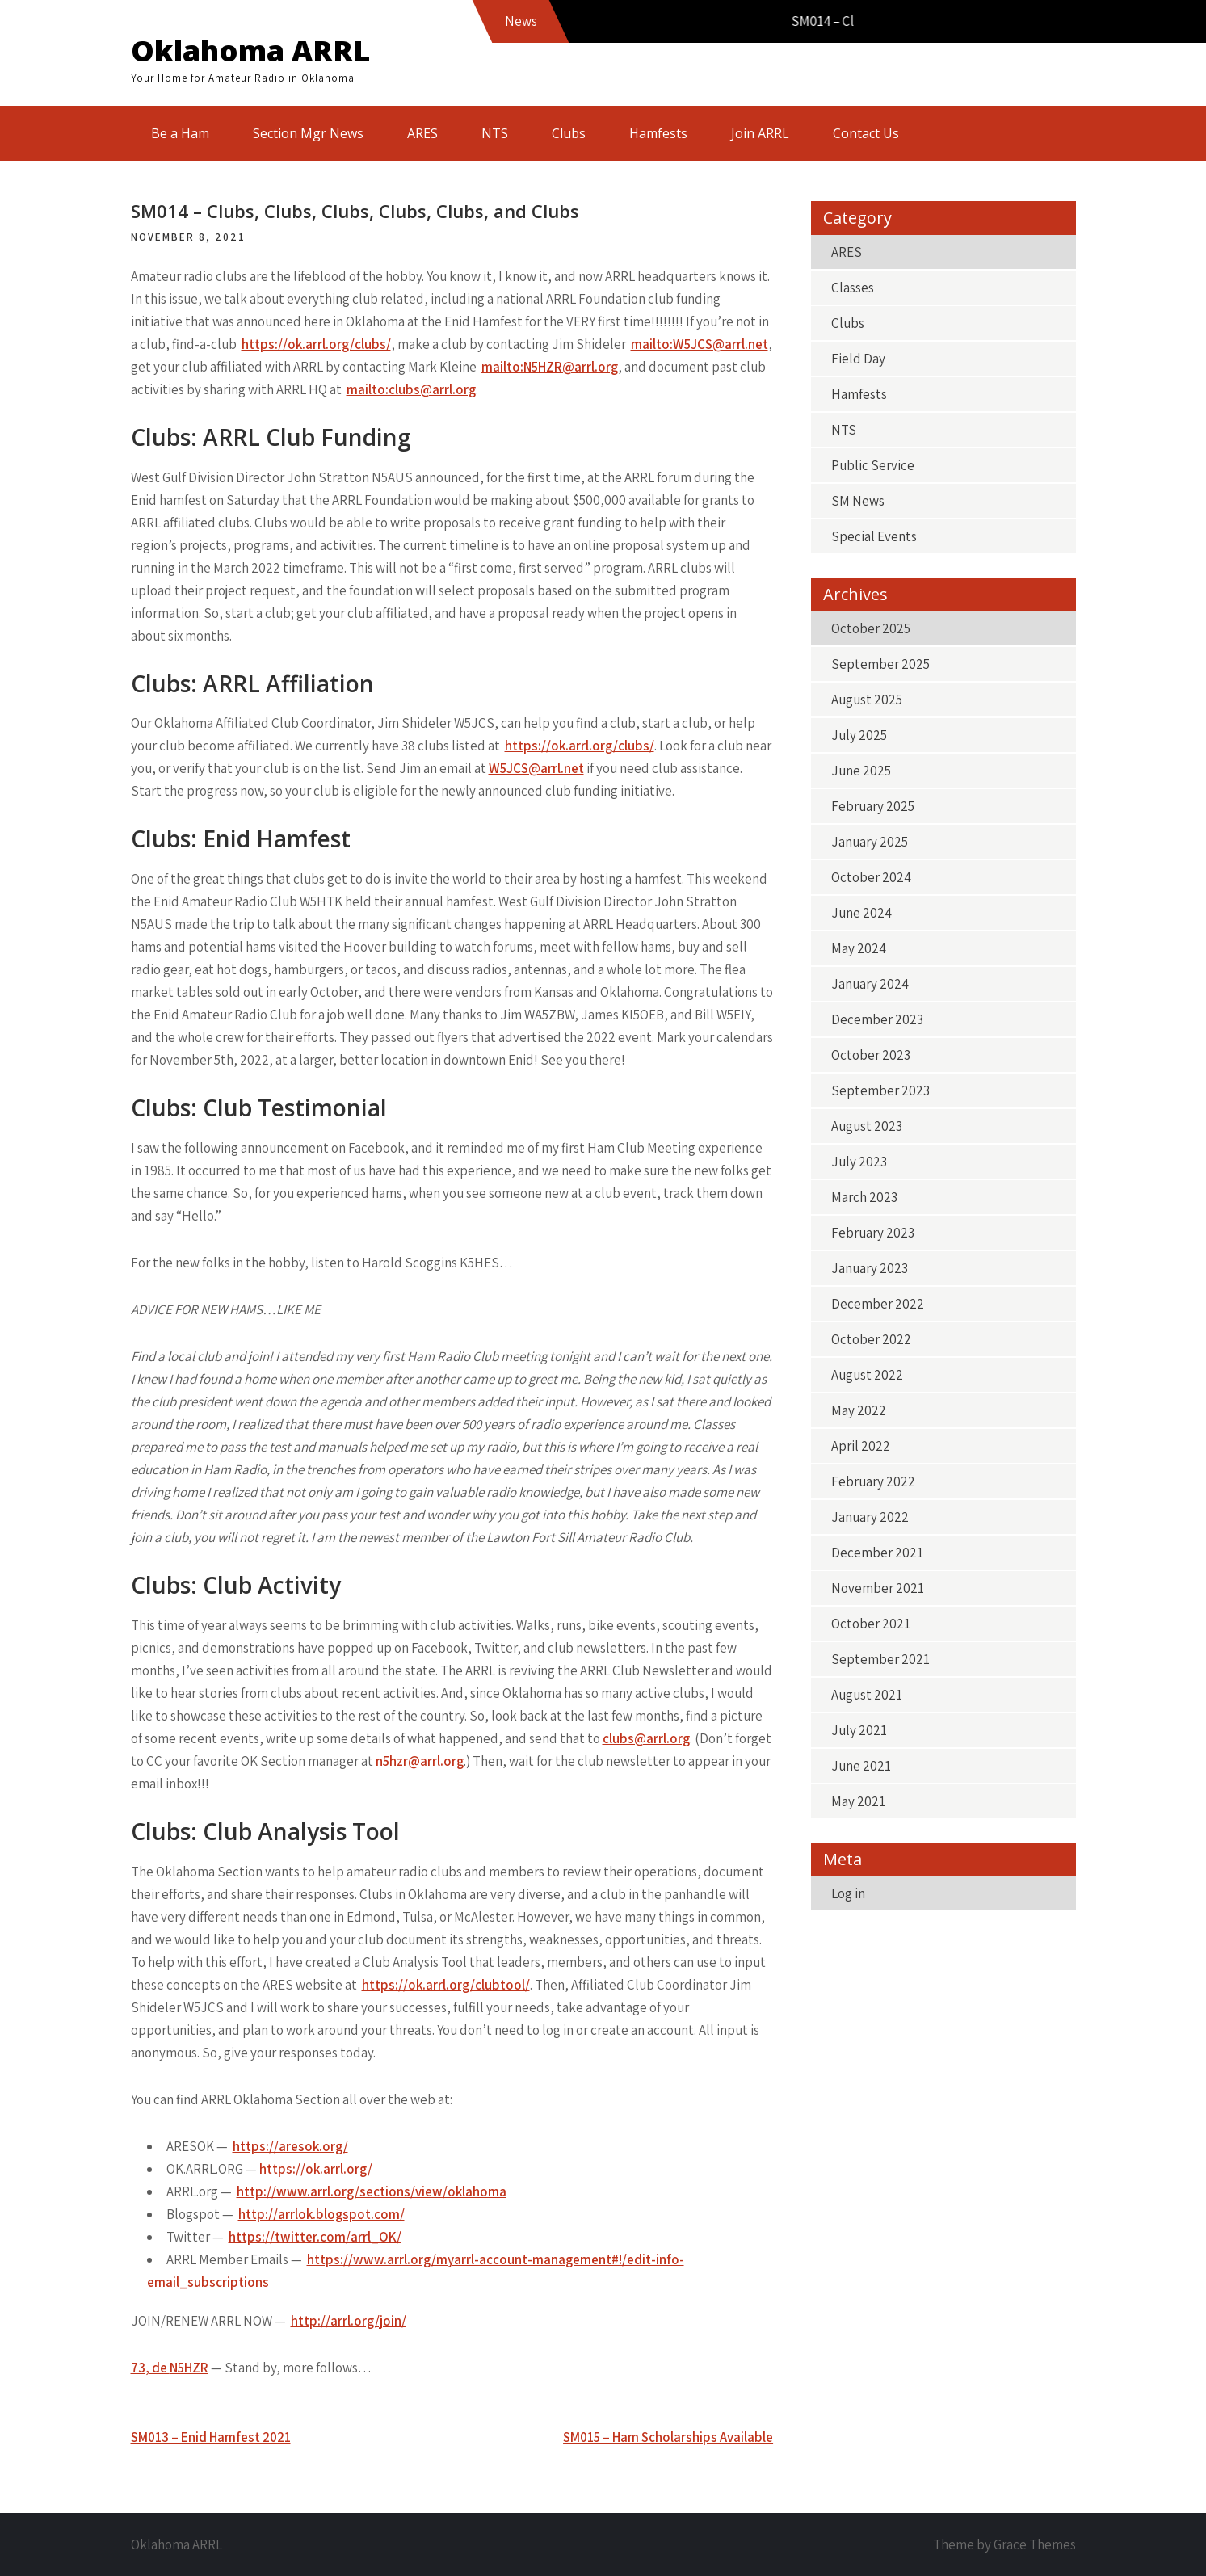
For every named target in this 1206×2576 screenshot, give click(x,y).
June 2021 (861, 1766)
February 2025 (872, 806)
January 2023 (869, 1268)
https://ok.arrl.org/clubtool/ (446, 1985)
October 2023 (870, 1055)
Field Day (858, 359)
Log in (848, 1893)
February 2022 (873, 1481)
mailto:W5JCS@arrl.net (699, 344)
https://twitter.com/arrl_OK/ (315, 2237)
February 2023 (872, 1233)
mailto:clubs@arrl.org (411, 389)
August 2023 (866, 1126)
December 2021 (877, 1552)
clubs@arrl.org (646, 1738)
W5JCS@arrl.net (536, 768)
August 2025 (866, 699)
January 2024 (870, 984)
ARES (422, 133)
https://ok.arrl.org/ (315, 2169)
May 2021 (858, 1801)
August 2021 (866, 1695)
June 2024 (861, 913)
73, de (169, 2367)
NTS (494, 133)
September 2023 (880, 1090)
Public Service (872, 465)
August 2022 (867, 1375)
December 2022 (877, 1304)
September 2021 (880, 1659)
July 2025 (859, 735)
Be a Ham (180, 133)
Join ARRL (760, 133)
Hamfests (658, 133)
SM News (858, 501)
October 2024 (871, 877)
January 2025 (869, 842)
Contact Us (866, 133)
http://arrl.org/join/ (348, 2321)
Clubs (569, 133)
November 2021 (877, 1588)
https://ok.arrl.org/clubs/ (316, 344)
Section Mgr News (308, 133)
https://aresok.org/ (290, 2146)
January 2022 (870, 1517)
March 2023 (864, 1197)
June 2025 (861, 771)
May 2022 (858, 1410)
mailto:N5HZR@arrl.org (549, 367)
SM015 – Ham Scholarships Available (668, 2437)
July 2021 (859, 1730)
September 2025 (880, 664)
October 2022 (871, 1339)
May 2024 (858, 948)
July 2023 (859, 1161)
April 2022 (860, 1446)
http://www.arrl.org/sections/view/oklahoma (371, 2191)
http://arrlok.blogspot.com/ (321, 2214)
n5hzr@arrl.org (420, 1761)
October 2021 (870, 1624)
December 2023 (877, 1019)
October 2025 (870, 628)
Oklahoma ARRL (250, 50)
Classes (852, 287)
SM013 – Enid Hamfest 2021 (211, 2437)
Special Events (874, 536)
